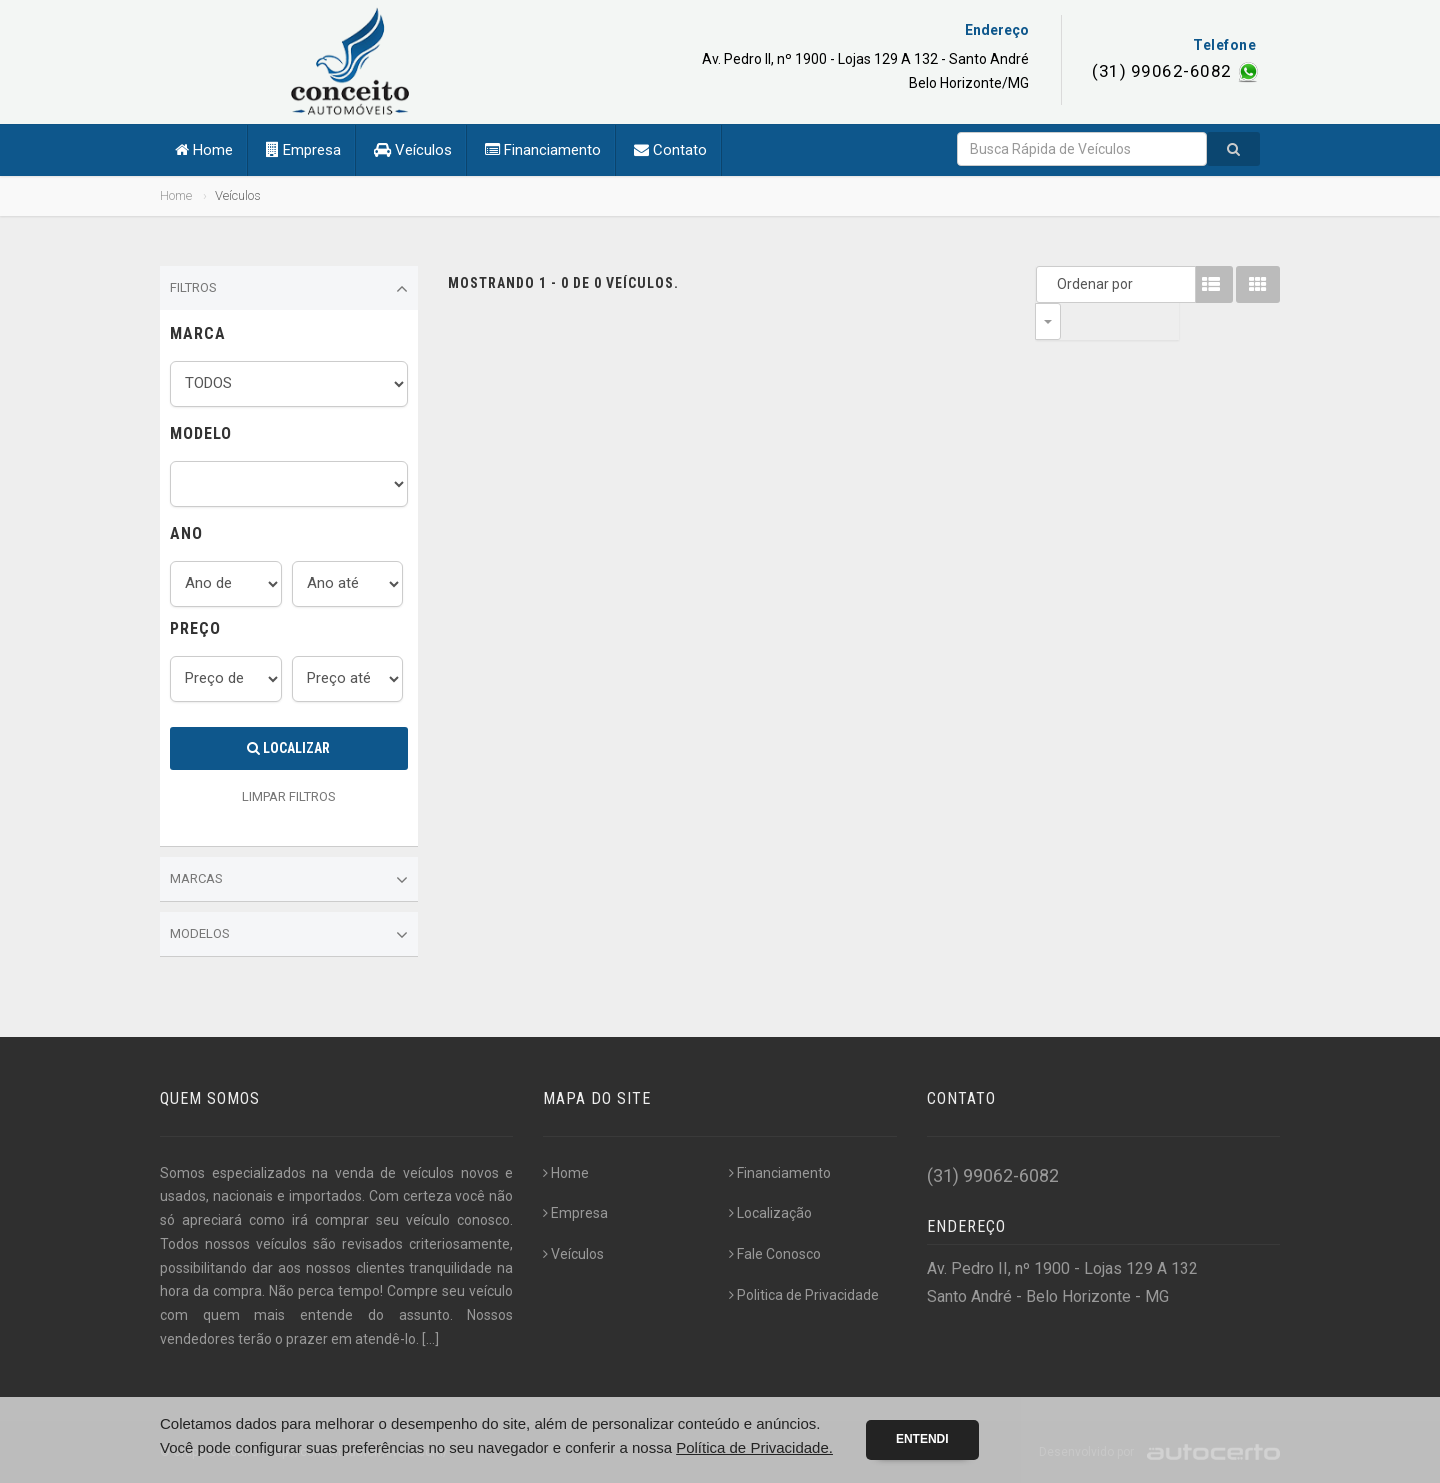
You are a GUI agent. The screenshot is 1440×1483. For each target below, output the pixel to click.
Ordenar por (1053, 284)
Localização (770, 1213)
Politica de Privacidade (804, 1295)
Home (204, 150)
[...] (430, 1339)
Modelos (289, 935)
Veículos (413, 150)
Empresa (303, 150)
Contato (670, 150)
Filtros (289, 289)
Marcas (289, 880)
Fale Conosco (775, 1254)
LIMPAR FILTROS (289, 796)
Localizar (288, 748)
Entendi (922, 1439)
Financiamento (543, 150)
